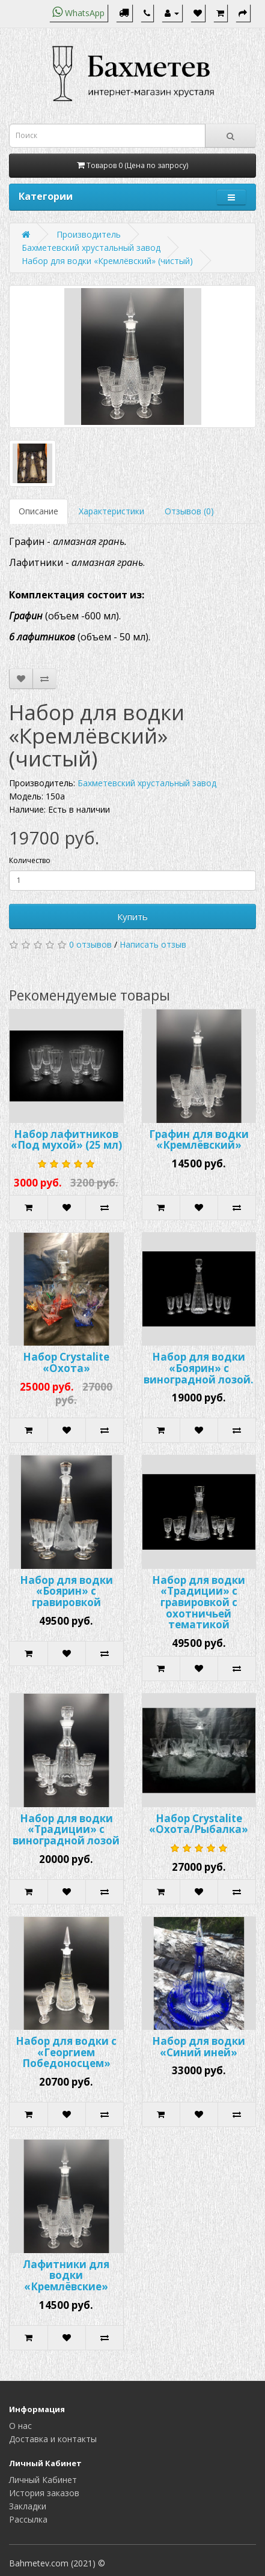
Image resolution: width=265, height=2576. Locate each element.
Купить (132, 916)
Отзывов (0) (189, 511)
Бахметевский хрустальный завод (91, 247)
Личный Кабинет (43, 2479)
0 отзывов (90, 944)
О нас (20, 2425)
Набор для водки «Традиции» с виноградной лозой (66, 1829)
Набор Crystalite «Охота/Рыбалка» (198, 1824)
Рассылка (28, 2519)
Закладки (27, 2506)
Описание (38, 511)
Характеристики (111, 511)
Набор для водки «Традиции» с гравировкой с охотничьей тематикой (198, 1602)
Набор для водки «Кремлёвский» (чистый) (107, 260)
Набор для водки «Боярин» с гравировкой (66, 1591)
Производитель (88, 234)
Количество (29, 860)
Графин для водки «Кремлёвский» (199, 1139)
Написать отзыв (153, 944)
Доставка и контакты (53, 2439)
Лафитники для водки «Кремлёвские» (66, 2275)
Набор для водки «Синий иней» (198, 2046)
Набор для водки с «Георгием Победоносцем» (66, 2052)
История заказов (44, 2493)
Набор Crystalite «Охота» (66, 1362)
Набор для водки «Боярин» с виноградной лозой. (199, 1368)
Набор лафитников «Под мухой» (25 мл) (66, 1139)
